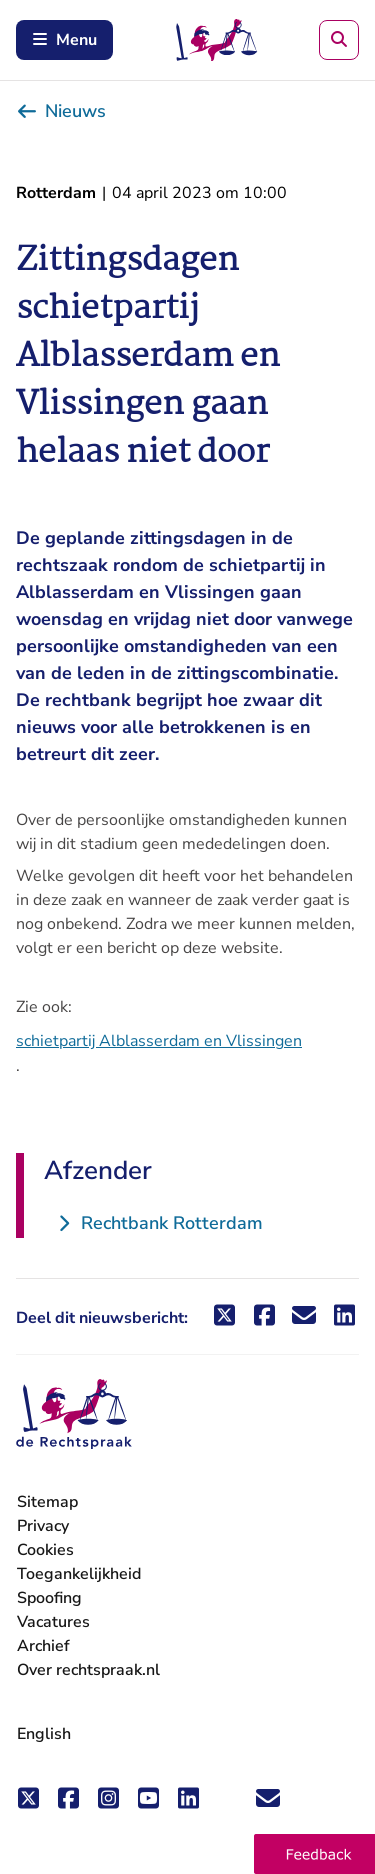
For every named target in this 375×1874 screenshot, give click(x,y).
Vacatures (53, 1622)
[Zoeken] (339, 40)
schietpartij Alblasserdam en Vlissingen (159, 1041)
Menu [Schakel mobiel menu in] (64, 40)
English (44, 1734)
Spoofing (49, 1598)
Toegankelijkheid (79, 1574)
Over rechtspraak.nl (88, 1670)
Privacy (43, 1526)
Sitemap (47, 1502)
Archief (43, 1646)
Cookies (45, 1550)
